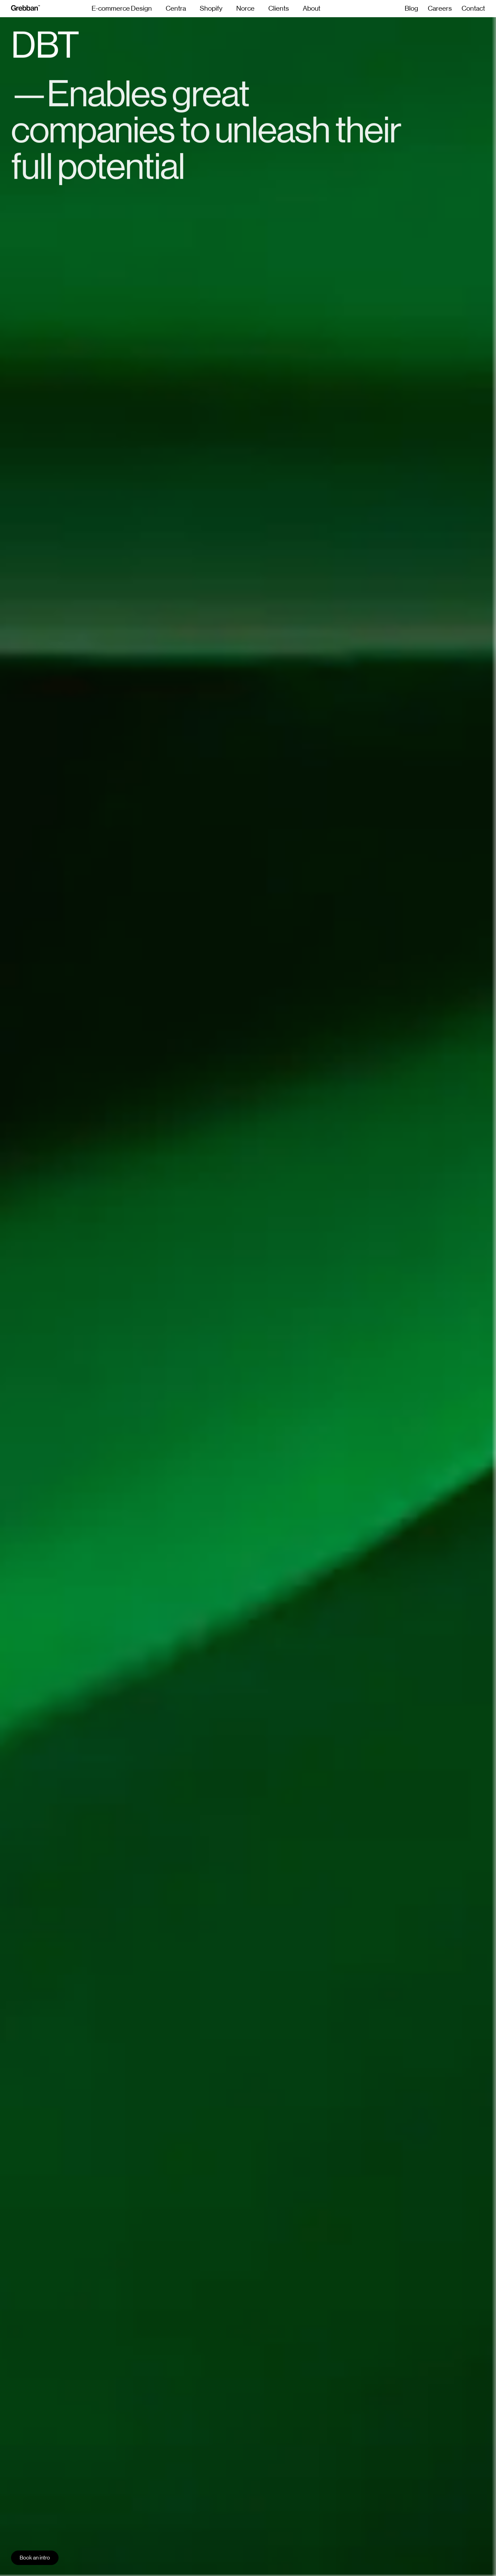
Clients (278, 8)
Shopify (211, 8)
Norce (245, 8)
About (311, 8)
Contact (473, 8)
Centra (176, 8)
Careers (440, 8)
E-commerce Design (122, 8)
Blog (411, 8)
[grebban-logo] (25, 8)
